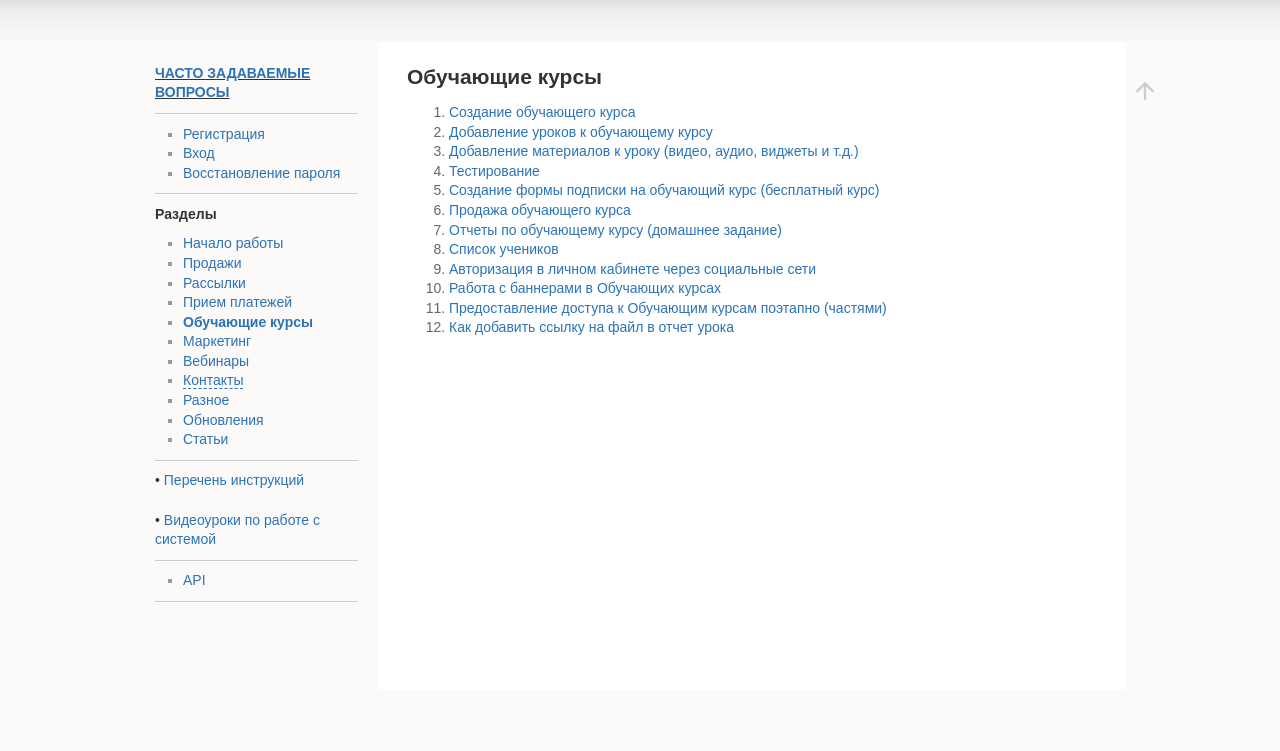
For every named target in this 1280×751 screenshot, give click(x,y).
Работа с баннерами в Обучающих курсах (585, 288)
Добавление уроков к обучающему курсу (581, 132)
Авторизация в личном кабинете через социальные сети (632, 269)
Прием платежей (237, 302)
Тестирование (494, 171)
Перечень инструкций (234, 480)
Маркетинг (217, 341)
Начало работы (233, 243)
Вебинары (216, 361)
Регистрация (224, 134)
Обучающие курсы (248, 322)
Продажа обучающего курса (540, 210)
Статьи (205, 439)
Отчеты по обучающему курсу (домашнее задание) (615, 230)
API (194, 580)
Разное (206, 400)
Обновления (223, 420)
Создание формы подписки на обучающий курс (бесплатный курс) (664, 190)
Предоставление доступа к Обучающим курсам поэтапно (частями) (668, 308)
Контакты (213, 380)
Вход (199, 153)
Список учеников (504, 249)
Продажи (212, 263)
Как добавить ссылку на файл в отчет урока (591, 327)
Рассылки (214, 283)
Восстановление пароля (261, 173)
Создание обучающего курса (542, 112)
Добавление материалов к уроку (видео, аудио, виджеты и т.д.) (654, 151)
